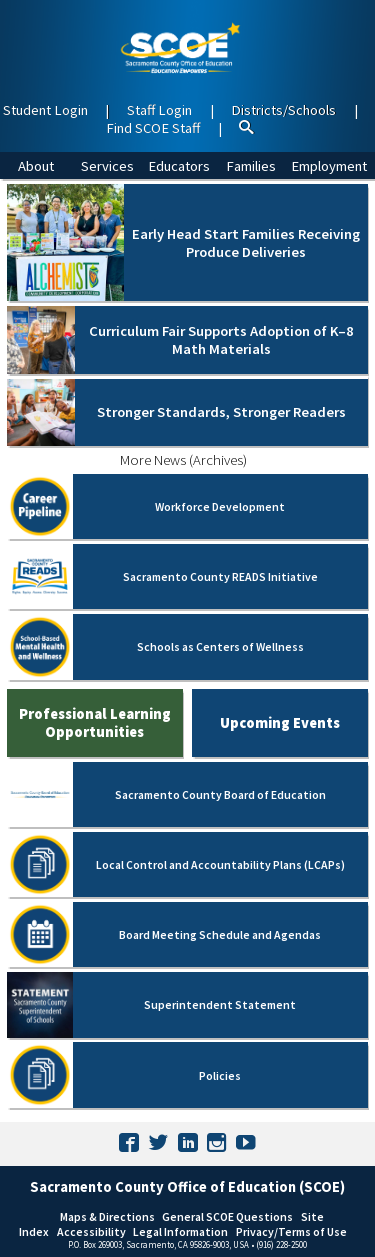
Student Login (45, 110)
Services (107, 166)
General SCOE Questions (227, 1216)
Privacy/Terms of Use (291, 1231)
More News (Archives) (183, 460)
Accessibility (91, 1231)
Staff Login (159, 110)
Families (251, 166)
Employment (329, 166)
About (36, 166)
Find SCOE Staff (153, 128)
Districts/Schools (283, 110)
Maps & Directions (107, 1216)
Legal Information (180, 1231)
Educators (179, 166)
